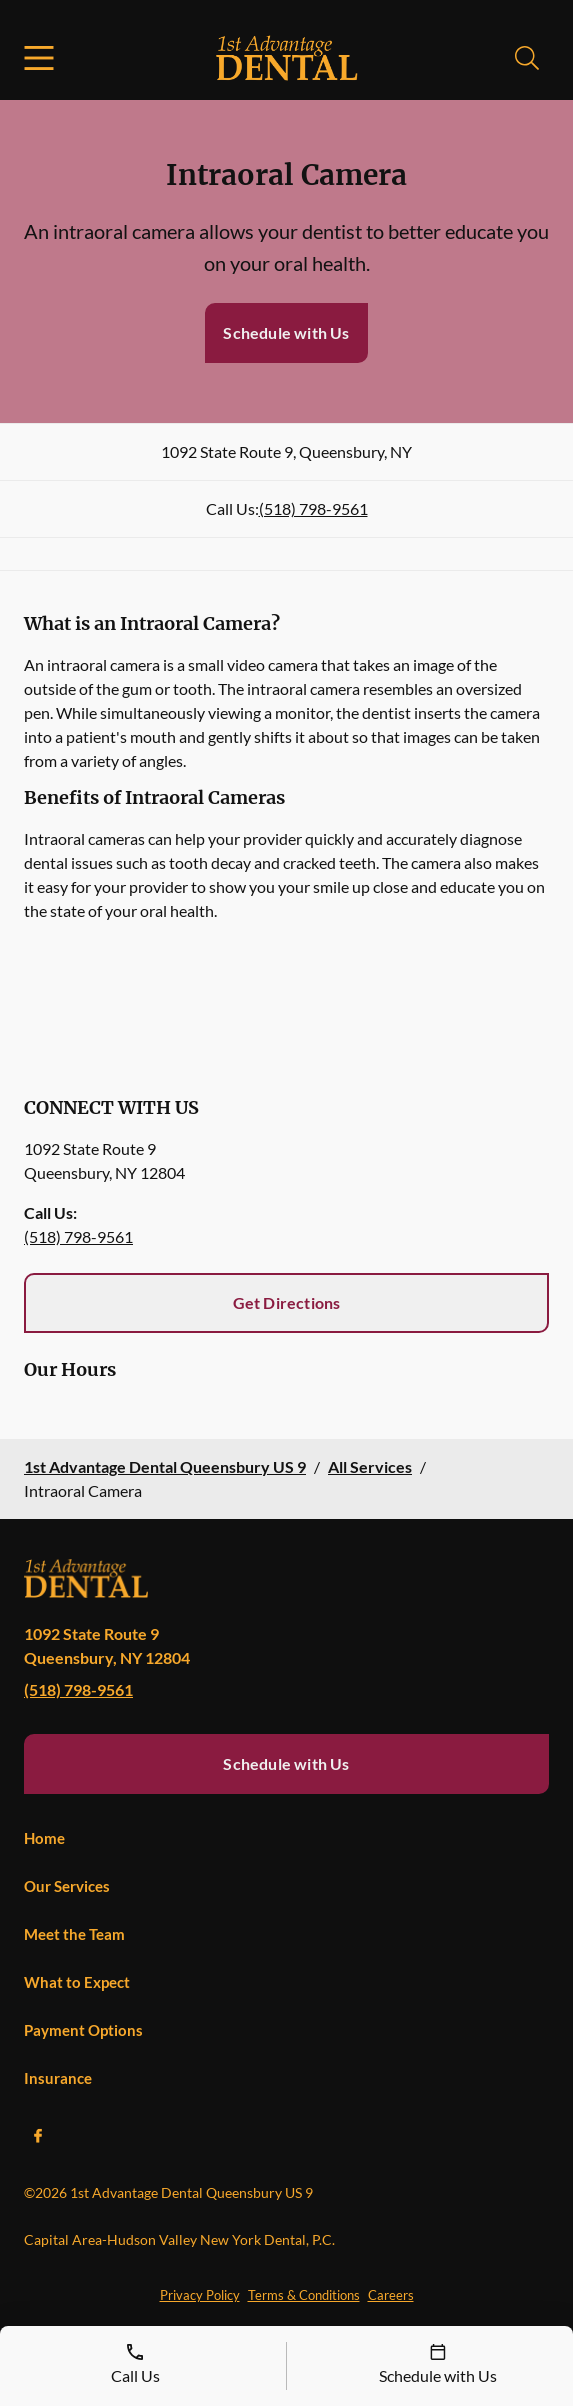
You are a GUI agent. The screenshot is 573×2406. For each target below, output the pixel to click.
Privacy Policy (200, 2295)
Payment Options (83, 2030)
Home (44, 1838)
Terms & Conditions (304, 2295)
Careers (391, 2295)
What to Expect (77, 1982)
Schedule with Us (286, 332)
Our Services (67, 1886)
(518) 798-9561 (313, 508)
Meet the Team (74, 1934)
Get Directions (287, 1302)
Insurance (58, 2078)
